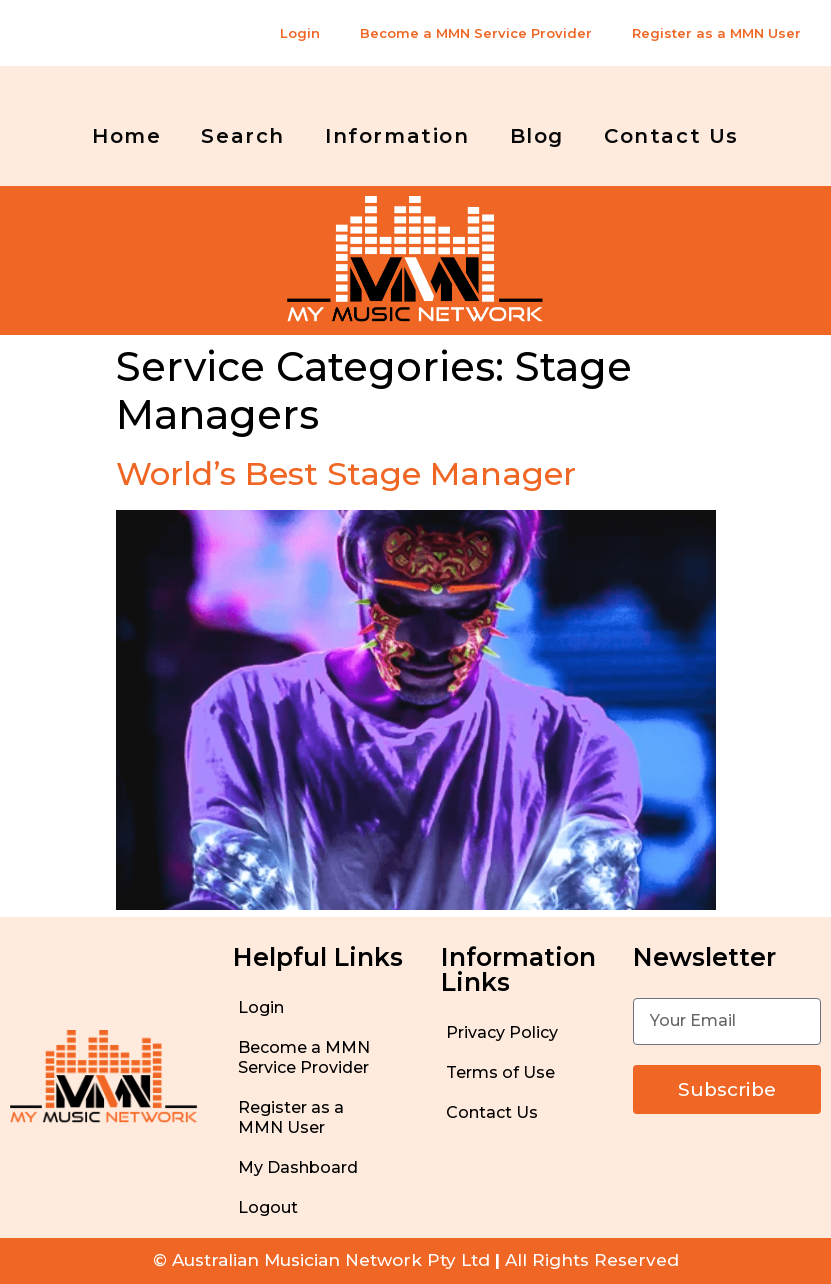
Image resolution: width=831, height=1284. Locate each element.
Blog (537, 136)
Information (397, 136)
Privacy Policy (502, 1032)
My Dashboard (298, 1167)
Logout (268, 1207)
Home (126, 136)
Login (300, 33)
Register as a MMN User (716, 33)
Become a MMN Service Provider (476, 33)
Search (243, 136)
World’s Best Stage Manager (346, 473)
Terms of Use (500, 1072)
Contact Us (671, 136)
